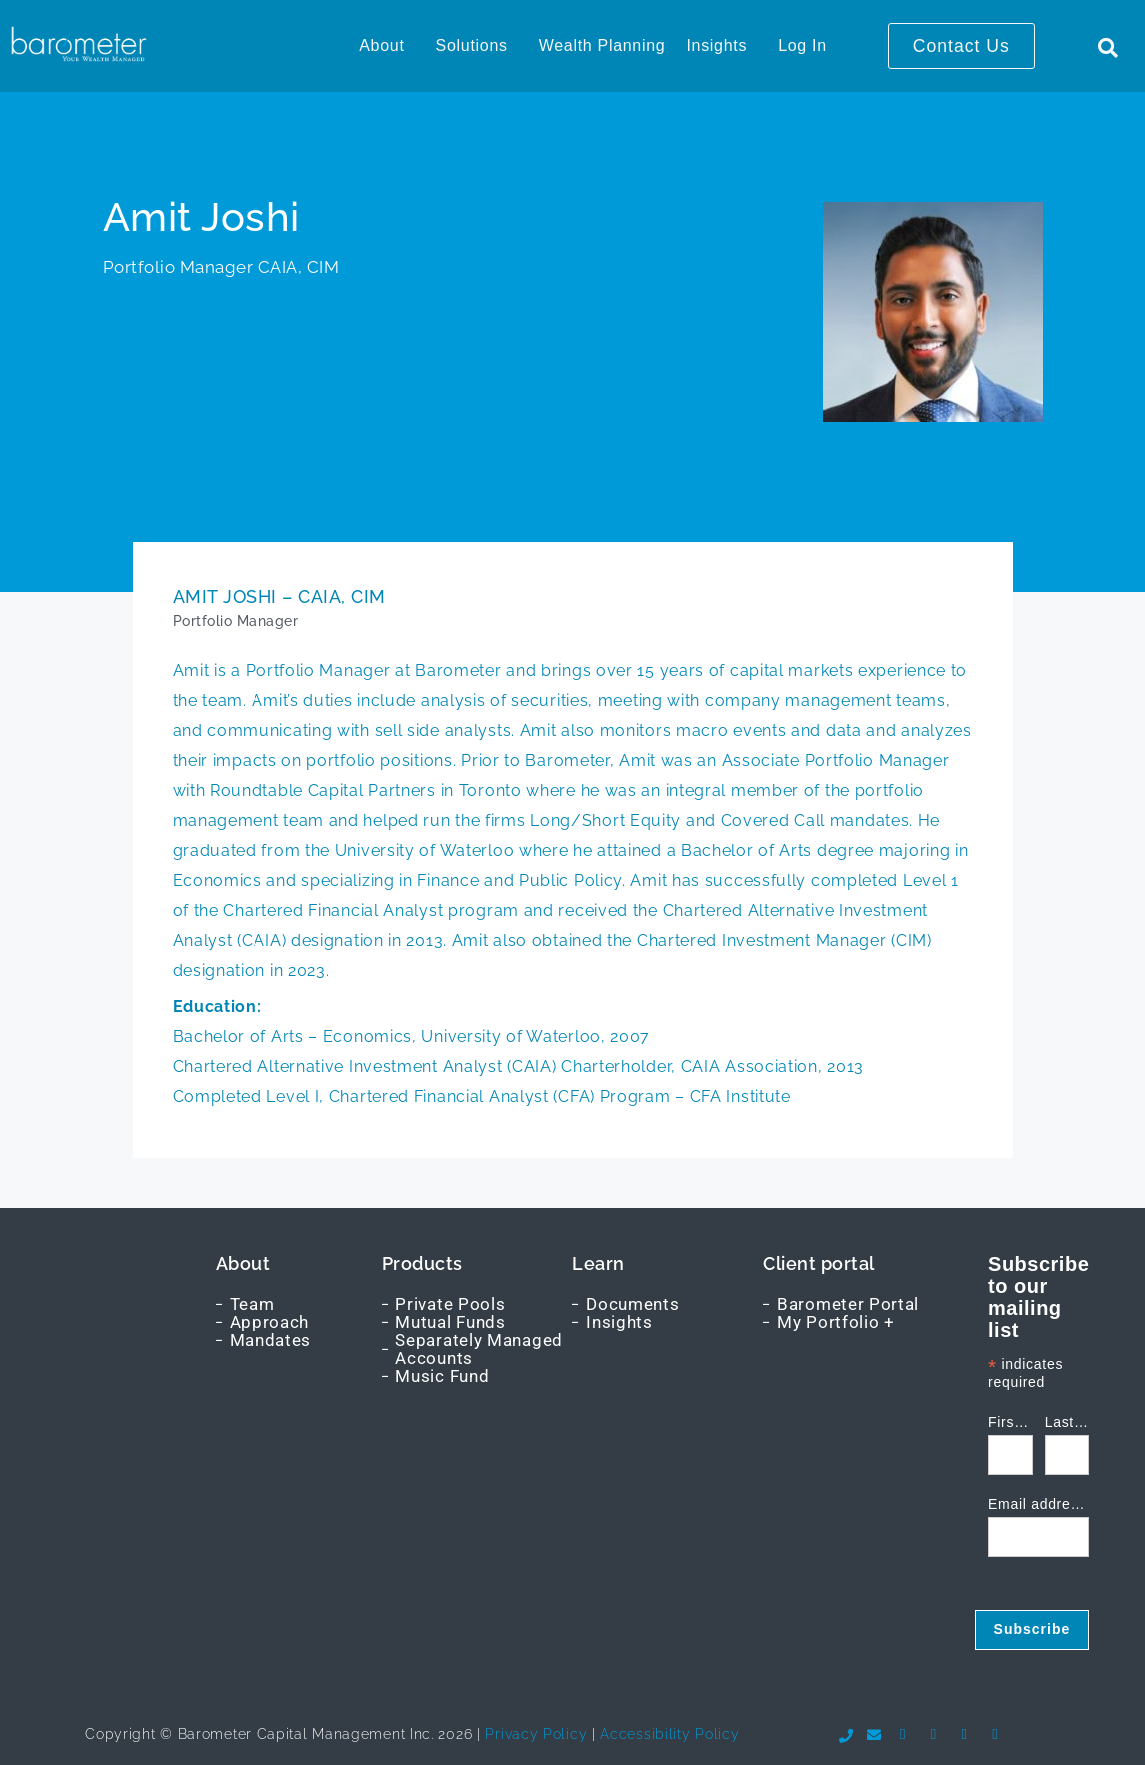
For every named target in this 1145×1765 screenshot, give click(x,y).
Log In (802, 45)
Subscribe (1032, 1629)
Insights (716, 45)
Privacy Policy (534, 1734)
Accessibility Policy (669, 1734)
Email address (1038, 1504)
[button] (386, 46)
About (381, 45)
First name (1010, 1422)
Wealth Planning (602, 45)
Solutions (472, 45)
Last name (1067, 1422)
